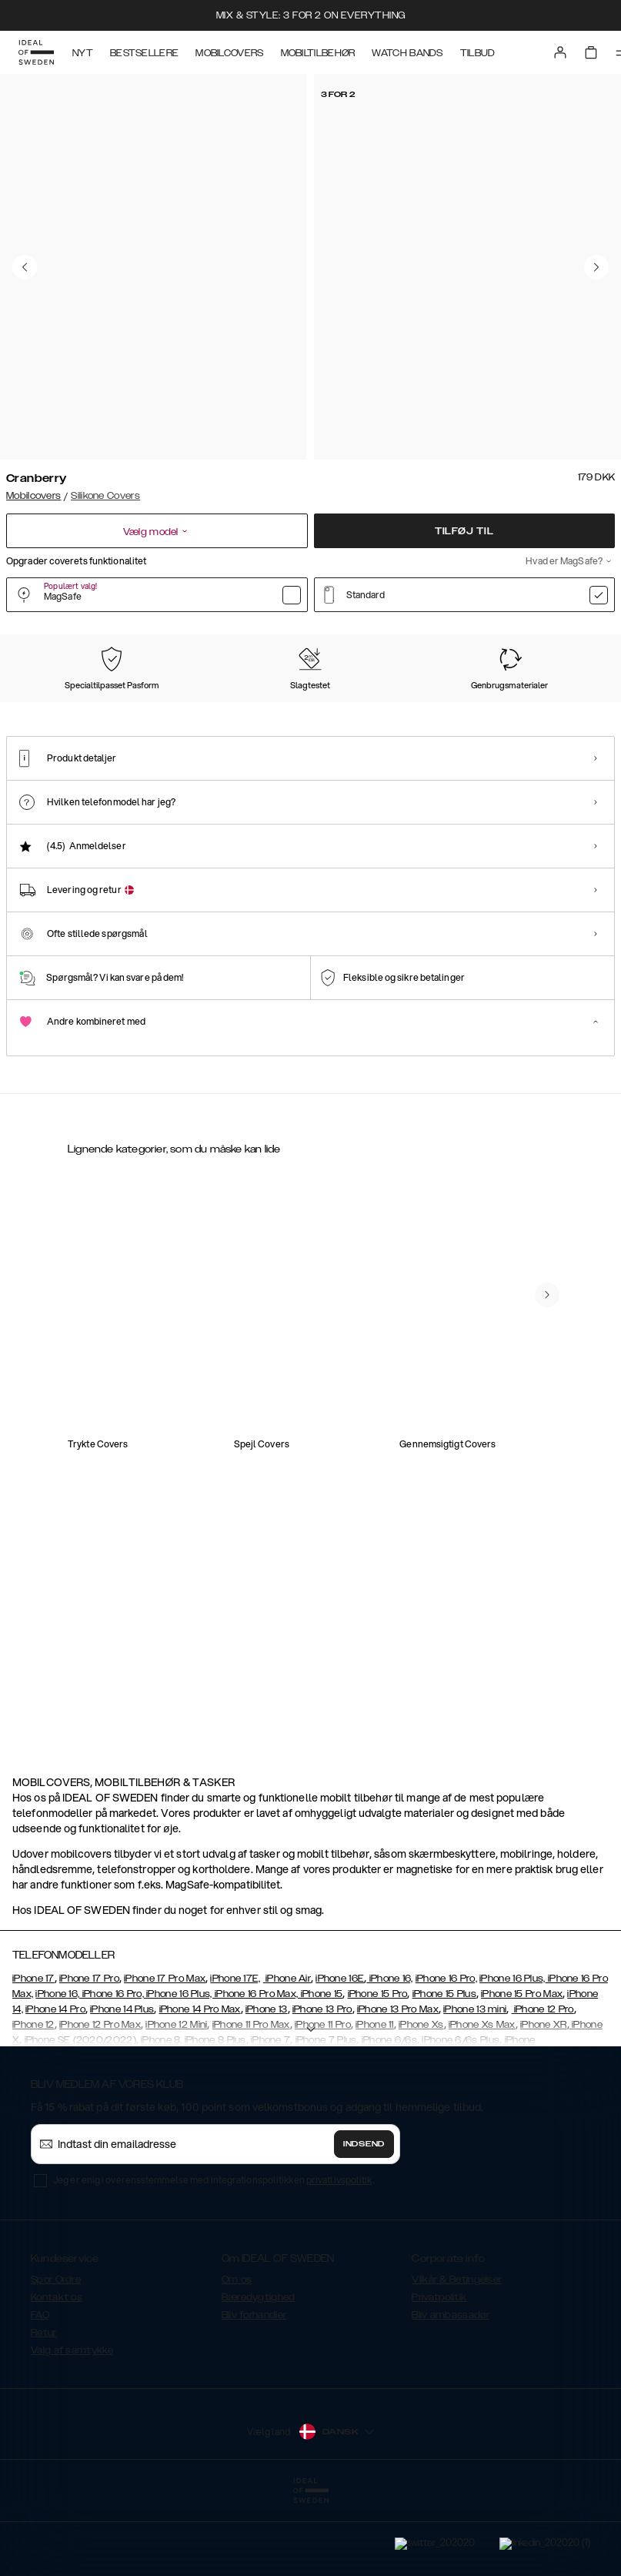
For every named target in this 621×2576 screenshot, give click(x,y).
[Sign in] (560, 52)
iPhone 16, (389, 2055)
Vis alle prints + (580, 633)
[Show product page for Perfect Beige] (212, 712)
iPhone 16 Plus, (512, 2055)
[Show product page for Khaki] (380, 712)
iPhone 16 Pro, (446, 2055)
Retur (44, 2409)
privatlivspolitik (339, 2256)
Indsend (364, 2221)
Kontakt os (56, 2374)
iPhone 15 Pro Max (522, 2071)
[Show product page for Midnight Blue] (296, 712)
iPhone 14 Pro (55, 2086)
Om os (237, 2356)
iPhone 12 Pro (543, 2086)
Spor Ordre (56, 2356)
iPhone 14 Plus (122, 2086)
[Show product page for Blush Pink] (547, 712)
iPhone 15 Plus (444, 2071)
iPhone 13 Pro (322, 2086)
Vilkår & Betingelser (457, 2356)
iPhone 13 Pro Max (398, 2086)
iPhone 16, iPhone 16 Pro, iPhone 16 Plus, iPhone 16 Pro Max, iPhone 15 (188, 2071)
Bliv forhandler (254, 2392)
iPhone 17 (33, 2055)
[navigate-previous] (547, 1646)
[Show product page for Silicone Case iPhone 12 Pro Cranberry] (128, 1378)
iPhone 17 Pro (89, 2055)
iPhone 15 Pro (378, 2071)
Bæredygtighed (258, 2374)
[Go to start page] (36, 52)
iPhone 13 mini (474, 2086)
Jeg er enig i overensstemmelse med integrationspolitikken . (213, 2256)
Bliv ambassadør (450, 2392)
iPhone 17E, (235, 2055)
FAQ (40, 2392)
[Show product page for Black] (129, 712)
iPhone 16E (340, 2055)
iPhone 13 (266, 2086)
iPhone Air (287, 2055)
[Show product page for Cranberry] (45, 712)
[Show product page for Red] (463, 712)
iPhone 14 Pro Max (200, 2086)
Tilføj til (464, 531)
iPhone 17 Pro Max (164, 2055)
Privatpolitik (439, 2374)
